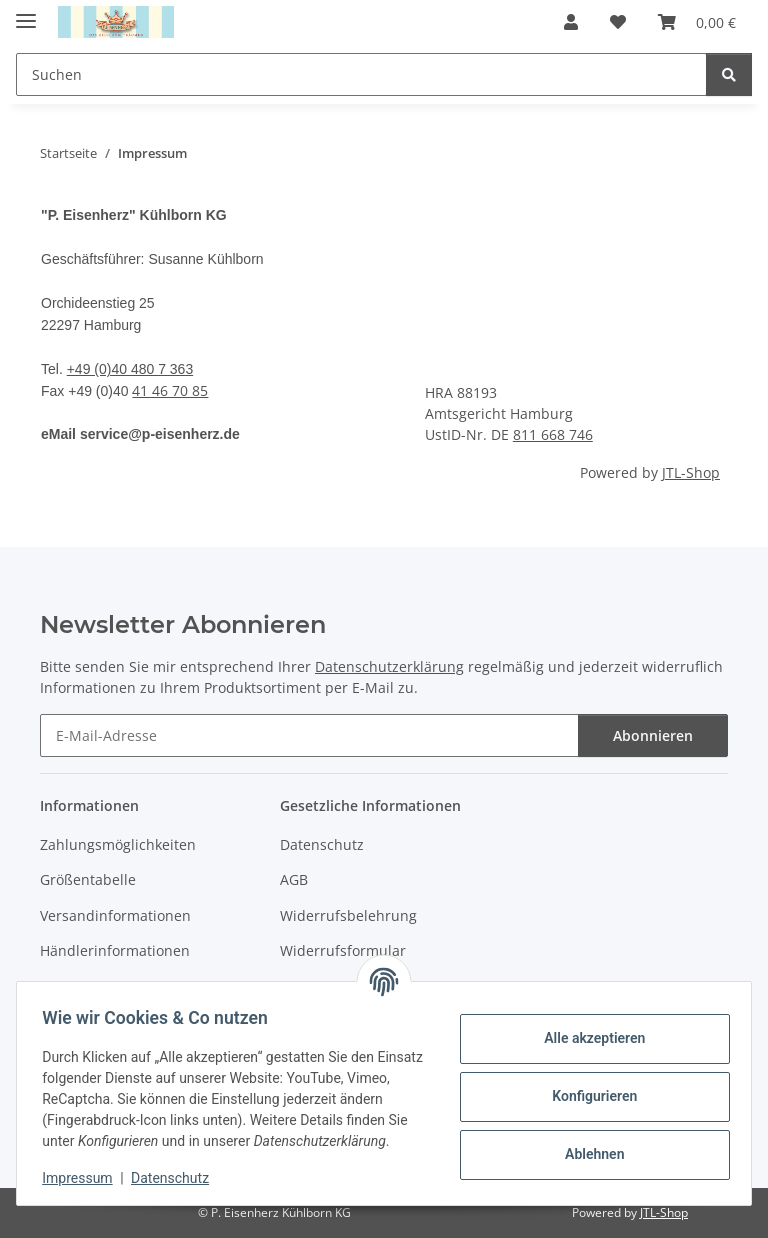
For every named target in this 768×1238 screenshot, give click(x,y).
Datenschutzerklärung (389, 666)
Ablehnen (587, 1144)
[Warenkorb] (697, 22)
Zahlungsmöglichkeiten (118, 844)
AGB (294, 879)
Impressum (84, 1178)
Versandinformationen (115, 915)
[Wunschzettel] (618, 22)
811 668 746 (553, 434)
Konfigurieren (587, 1086)
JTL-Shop (691, 472)
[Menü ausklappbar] (26, 12)
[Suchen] (361, 74)
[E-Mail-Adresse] (309, 735)
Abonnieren (653, 735)
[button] (571, 22)
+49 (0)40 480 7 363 (130, 369)
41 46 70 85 (170, 390)
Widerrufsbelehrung (348, 915)
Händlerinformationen (115, 950)
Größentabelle (88, 879)
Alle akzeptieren (587, 1028)
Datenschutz (177, 1178)
